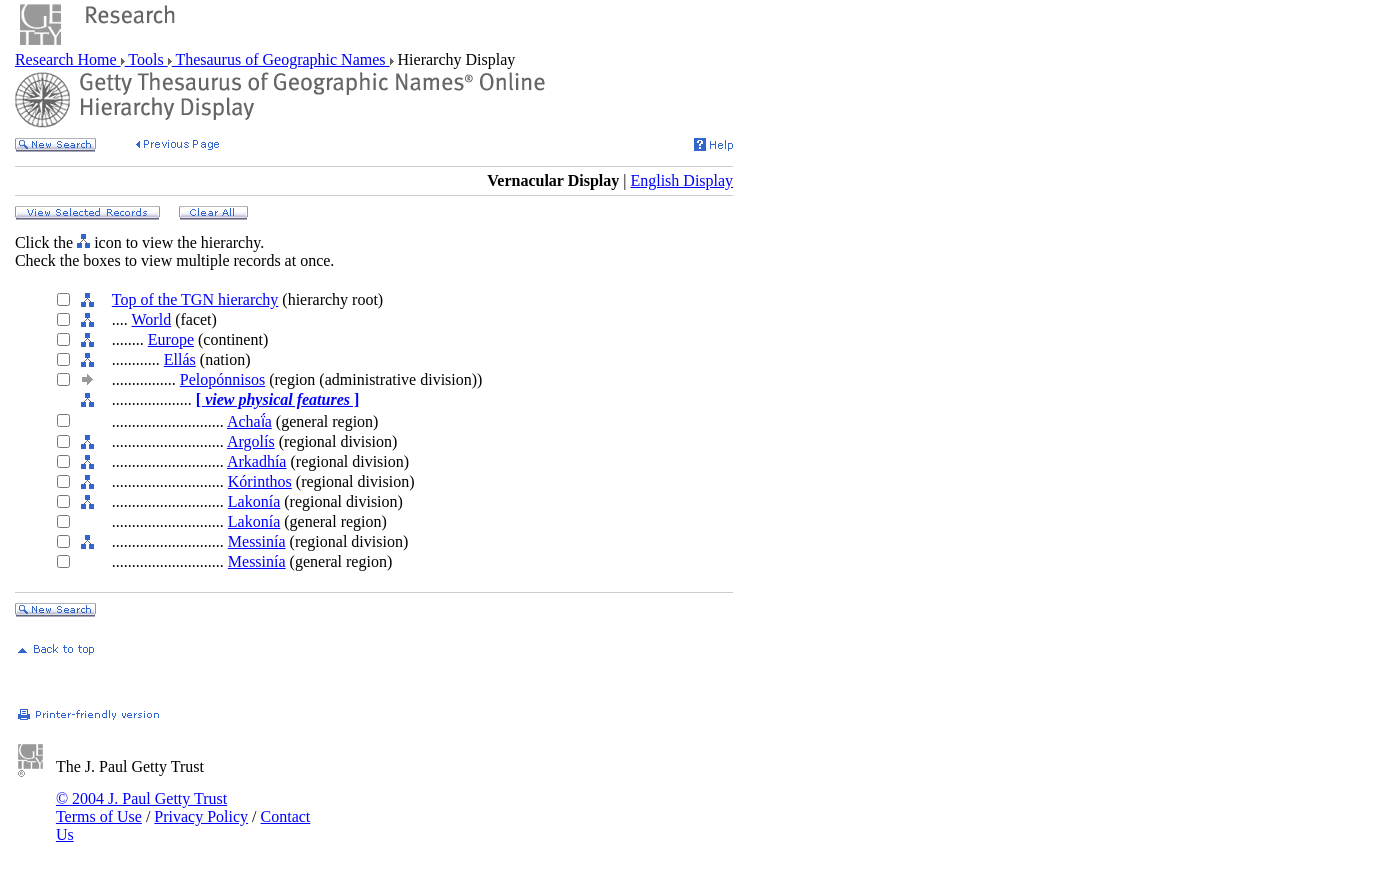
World (152, 319)
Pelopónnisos (222, 379)
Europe (171, 339)
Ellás (180, 359)
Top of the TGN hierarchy (195, 299)
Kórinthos (260, 481)
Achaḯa (249, 421)
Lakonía (254, 501)
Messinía (257, 541)
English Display (681, 180)
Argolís (251, 441)
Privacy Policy (201, 816)
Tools (146, 59)
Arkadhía (257, 461)
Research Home (68, 59)
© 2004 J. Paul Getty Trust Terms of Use (141, 807)
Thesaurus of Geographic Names (281, 59)
